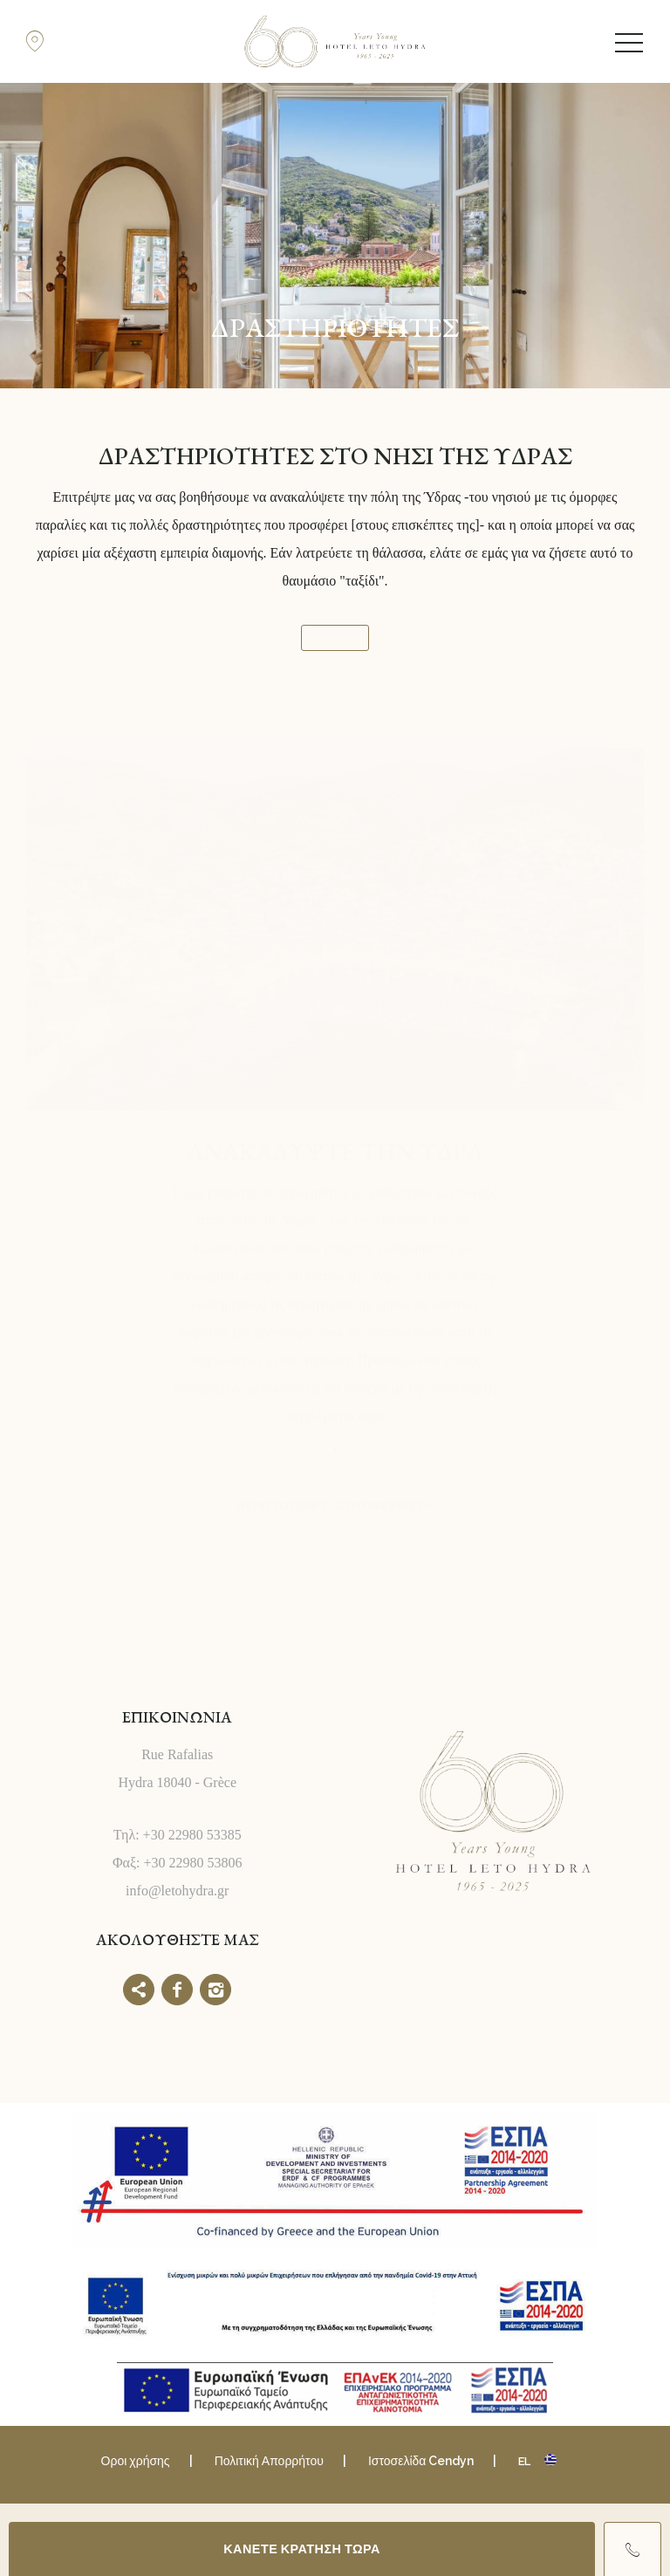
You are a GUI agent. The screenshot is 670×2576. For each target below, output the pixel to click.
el (524, 2461)
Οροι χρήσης (135, 2461)
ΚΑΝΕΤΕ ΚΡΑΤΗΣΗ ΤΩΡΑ (301, 2548)
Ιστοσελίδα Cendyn (421, 2461)
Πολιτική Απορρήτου (269, 2461)
